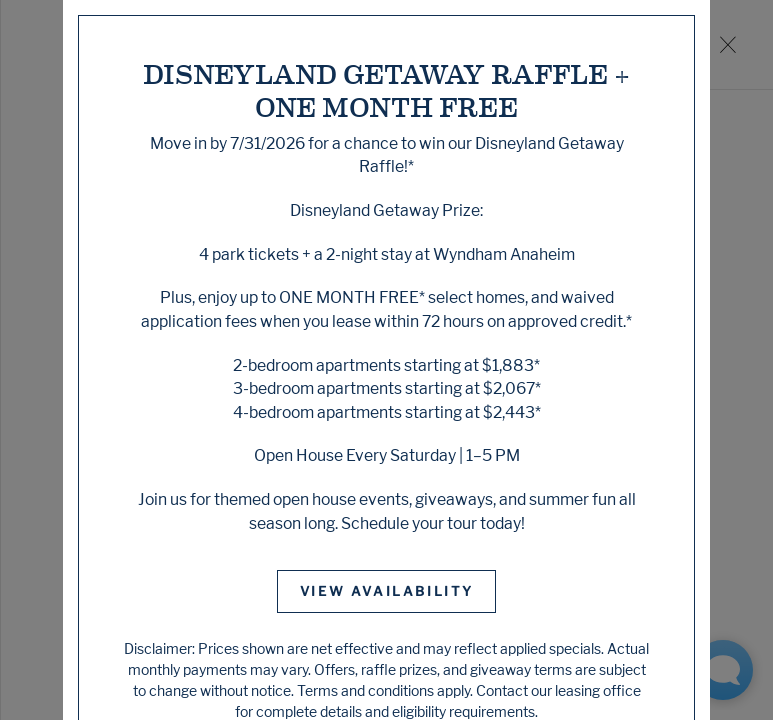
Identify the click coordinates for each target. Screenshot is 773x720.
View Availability (387, 591)
